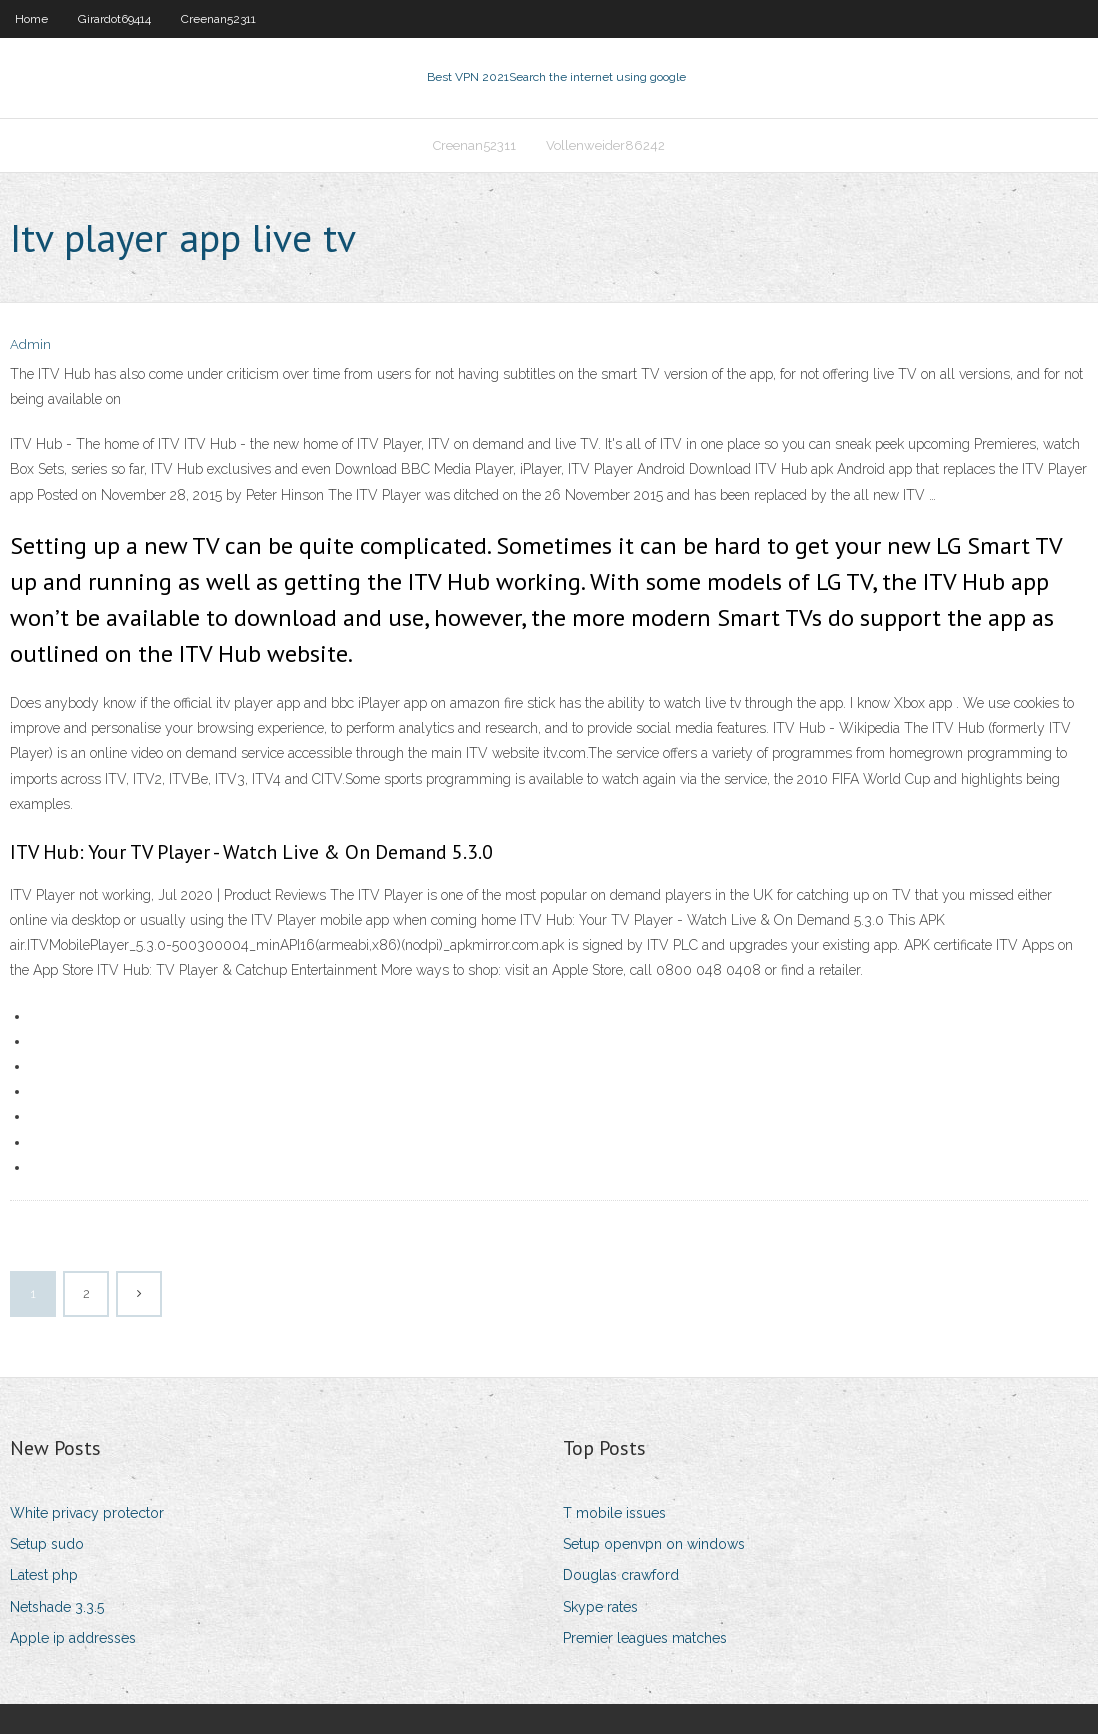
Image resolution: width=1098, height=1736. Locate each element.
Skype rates (600, 1609)
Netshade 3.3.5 (57, 1609)
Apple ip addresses (73, 1640)
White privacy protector (87, 1515)
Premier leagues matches (645, 1640)
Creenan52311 (218, 19)
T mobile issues (614, 1515)
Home (31, 19)
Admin (30, 347)
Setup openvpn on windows (654, 1546)
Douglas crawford (621, 1577)
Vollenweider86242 (605, 146)
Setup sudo (47, 1546)
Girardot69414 (114, 19)
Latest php (44, 1577)
